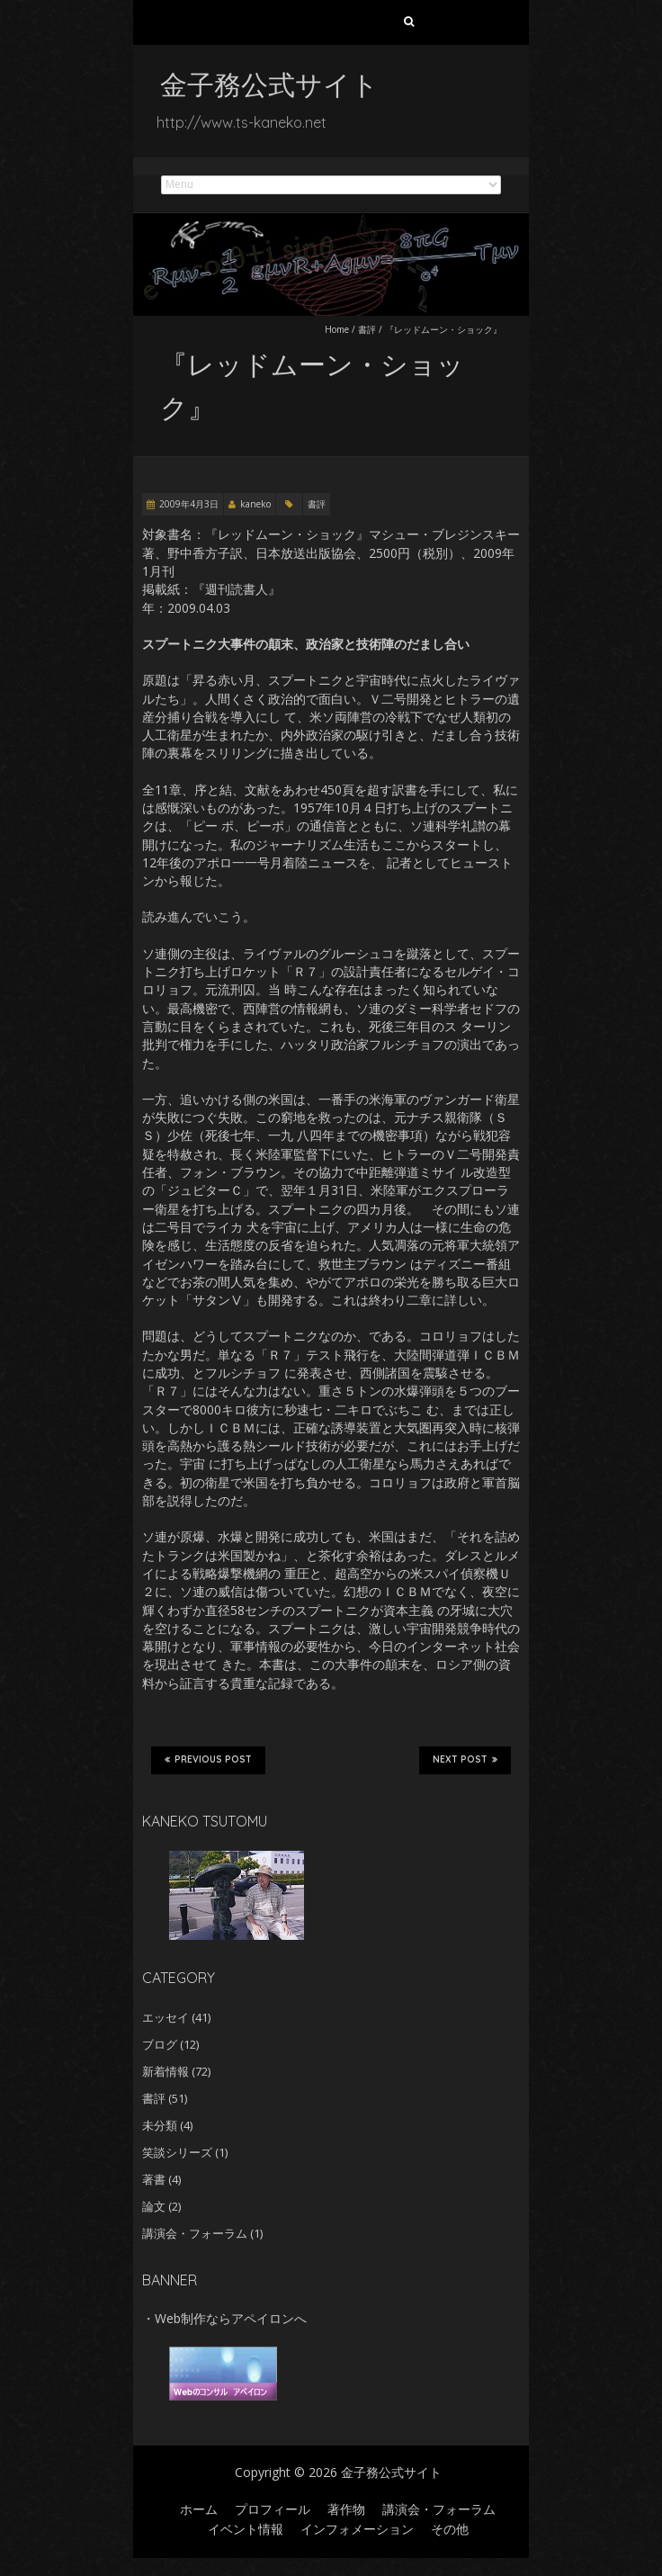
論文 (154, 2206)
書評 (367, 329)
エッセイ (165, 2017)
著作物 (346, 2509)
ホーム (199, 2509)
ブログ (159, 2044)
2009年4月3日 (189, 504)
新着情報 (165, 2071)
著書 (154, 2179)
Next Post (465, 1760)
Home (337, 329)
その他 (450, 2528)
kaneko (255, 504)
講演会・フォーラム (194, 2233)
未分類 (159, 2125)
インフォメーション (357, 2528)
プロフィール (272, 2509)
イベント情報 (245, 2528)
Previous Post (208, 1760)
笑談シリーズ (177, 2152)
